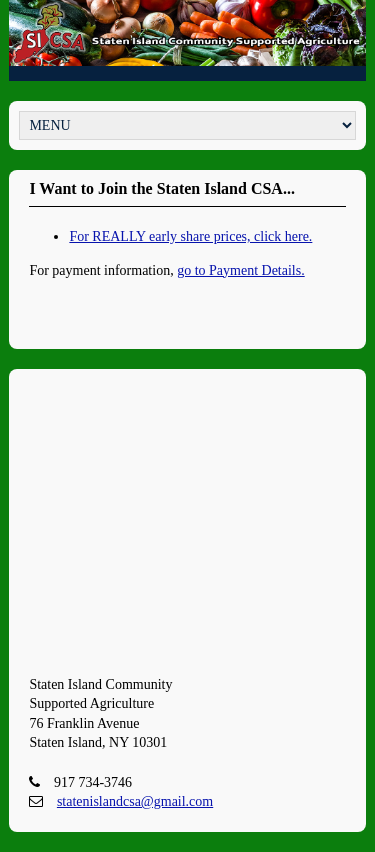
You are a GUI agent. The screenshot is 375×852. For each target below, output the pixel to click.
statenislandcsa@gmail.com (135, 801)
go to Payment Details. (241, 270)
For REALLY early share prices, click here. (190, 236)
